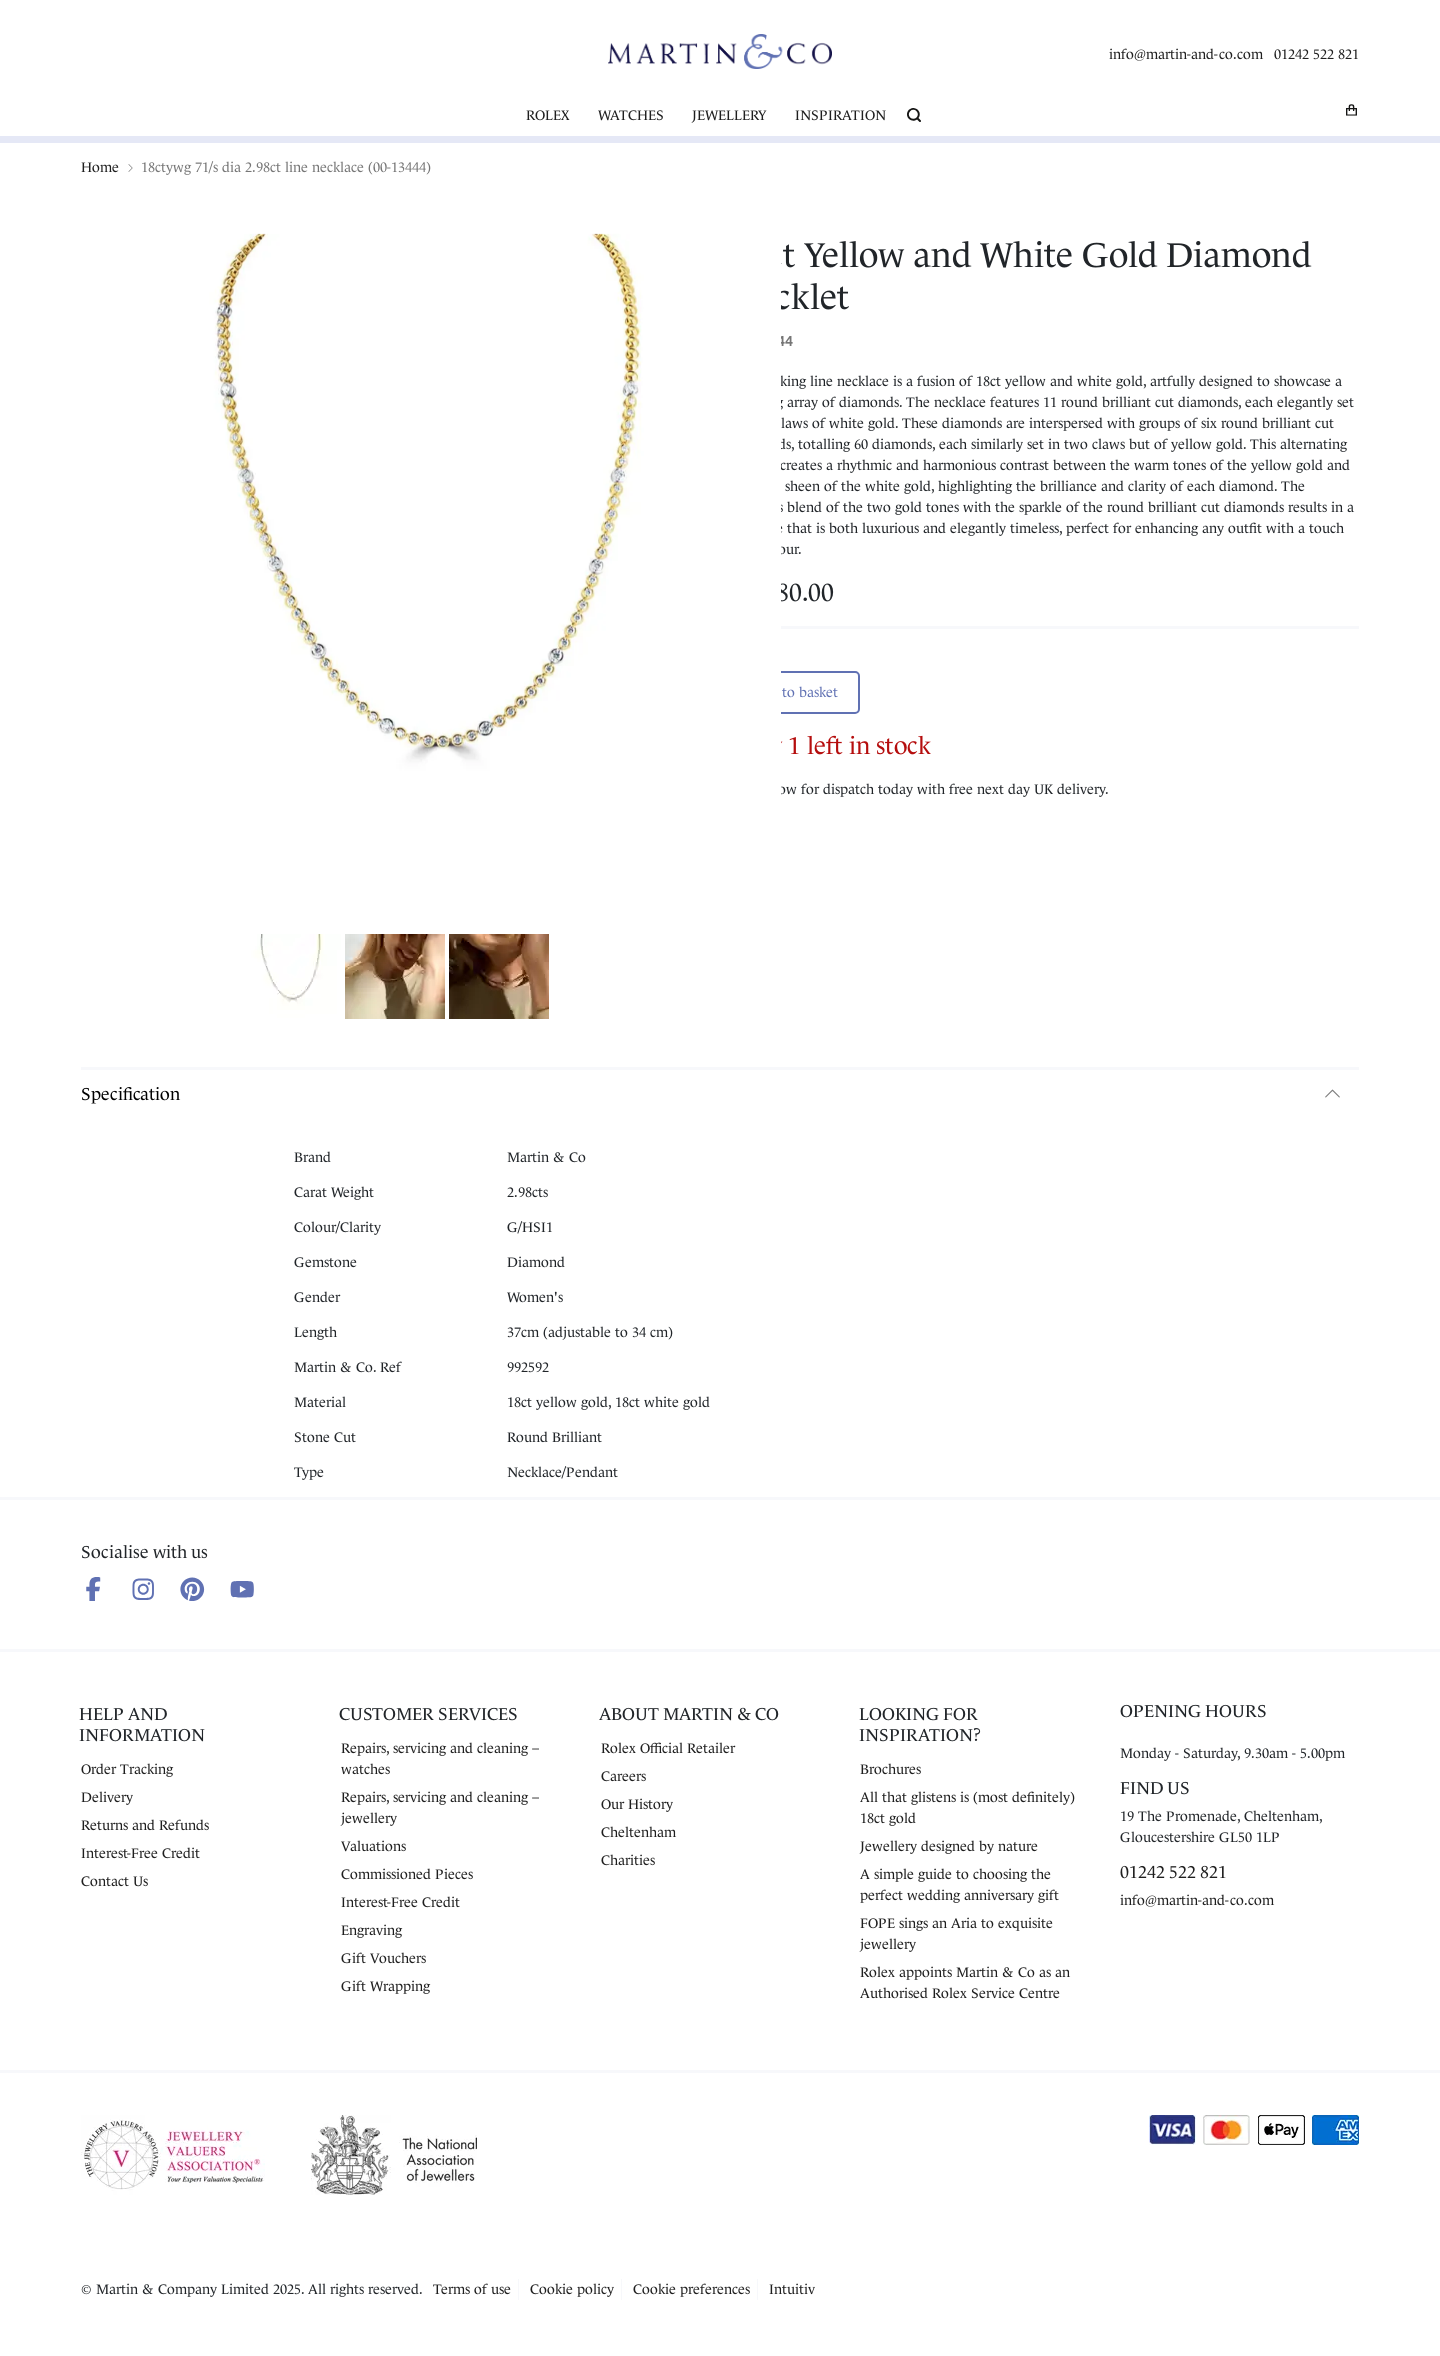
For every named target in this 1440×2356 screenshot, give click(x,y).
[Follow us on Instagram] (143, 1589)
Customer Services (428, 1714)
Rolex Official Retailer (668, 1748)
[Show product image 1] (291, 979)
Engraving (371, 1930)
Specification (130, 1094)
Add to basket (795, 692)
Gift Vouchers (383, 1958)
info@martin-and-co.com (1186, 54)
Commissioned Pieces (407, 1874)
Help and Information (142, 1724)
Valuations (373, 1846)
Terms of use (472, 2289)
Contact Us (114, 1881)
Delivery (107, 1797)
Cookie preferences (691, 2289)
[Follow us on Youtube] (242, 1589)
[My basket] (1352, 109)
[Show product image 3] (499, 979)
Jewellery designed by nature (949, 1846)
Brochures (890, 1769)
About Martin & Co (689, 1714)
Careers (623, 1776)
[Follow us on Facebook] (93, 1589)
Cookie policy (572, 2289)
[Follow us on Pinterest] (192, 1589)
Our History (637, 1804)
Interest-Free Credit (140, 1853)
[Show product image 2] (395, 979)
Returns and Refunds (145, 1825)
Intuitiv (792, 2289)
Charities (628, 1860)
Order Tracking (127, 1769)
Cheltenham (638, 1832)
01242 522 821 (1316, 54)
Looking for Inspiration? (920, 1724)
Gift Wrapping (385, 1986)
